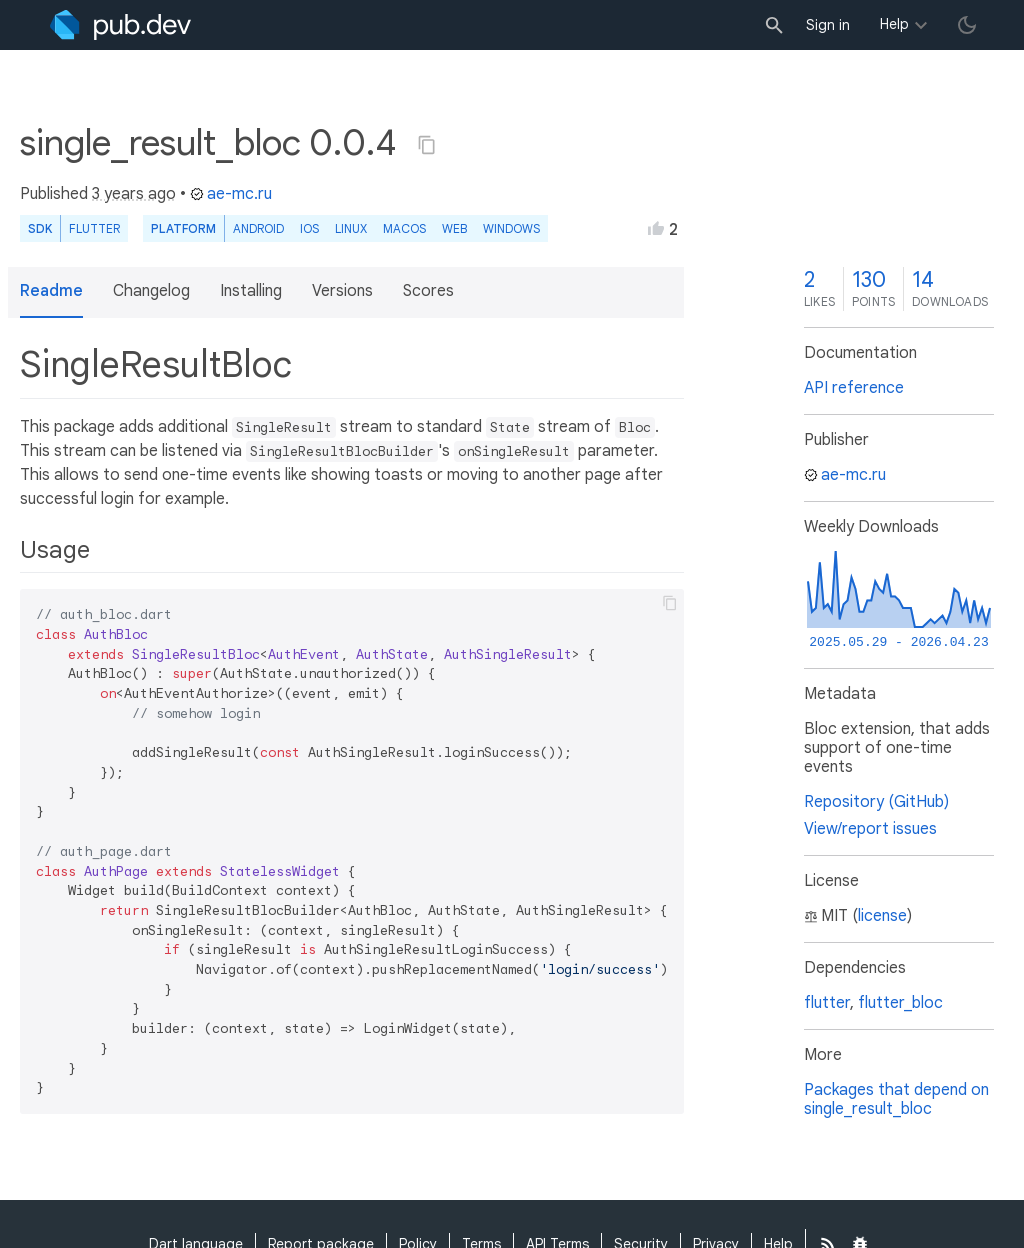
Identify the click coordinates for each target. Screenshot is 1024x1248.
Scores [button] (428, 291)
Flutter (94, 228)
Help (894, 24)
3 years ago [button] (134, 194)
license (882, 916)
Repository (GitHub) (876, 802)
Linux (351, 228)
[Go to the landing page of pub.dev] (120, 25)
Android (258, 228)
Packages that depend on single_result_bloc (896, 1099)
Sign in (828, 25)
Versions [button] (342, 291)
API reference (854, 388)
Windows (511, 228)
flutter (827, 1003)
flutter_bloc (900, 1003)
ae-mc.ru (231, 194)
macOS (404, 228)
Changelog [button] (151, 291)
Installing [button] (251, 291)
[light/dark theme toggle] (967, 25)
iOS (309, 228)
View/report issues (870, 829)
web (454, 228)
